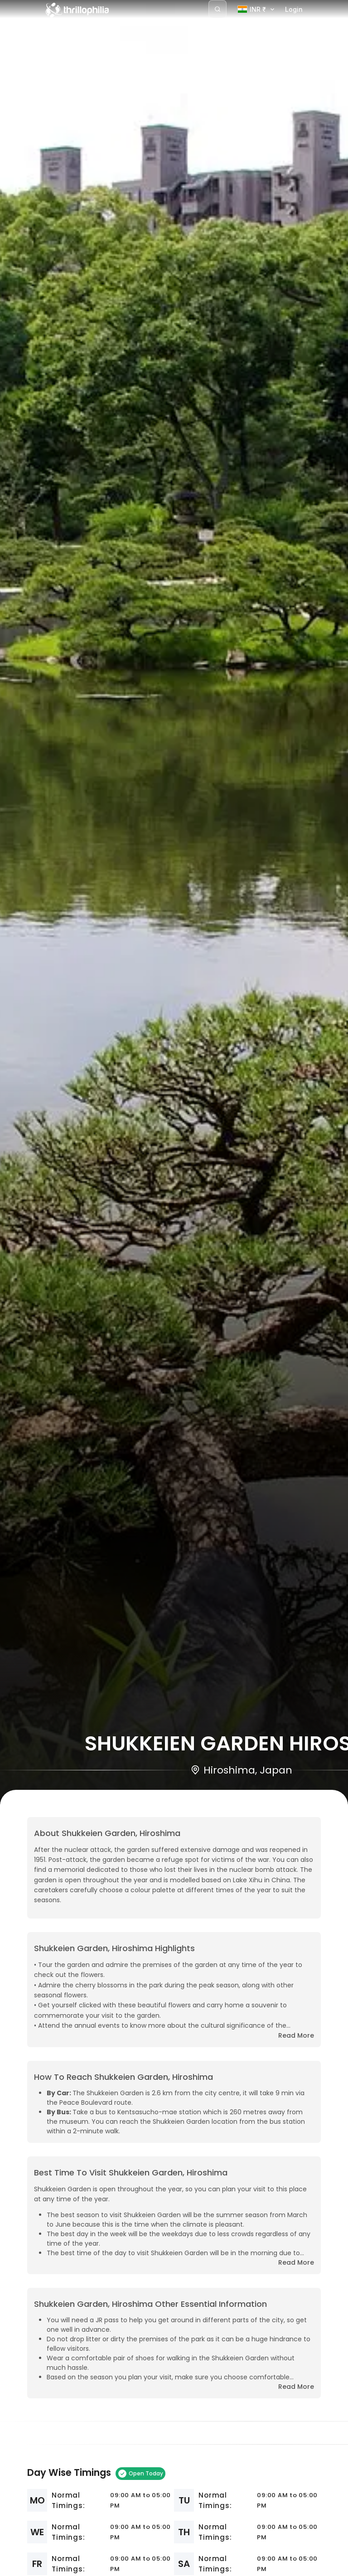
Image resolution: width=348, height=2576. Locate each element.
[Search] (217, 9)
